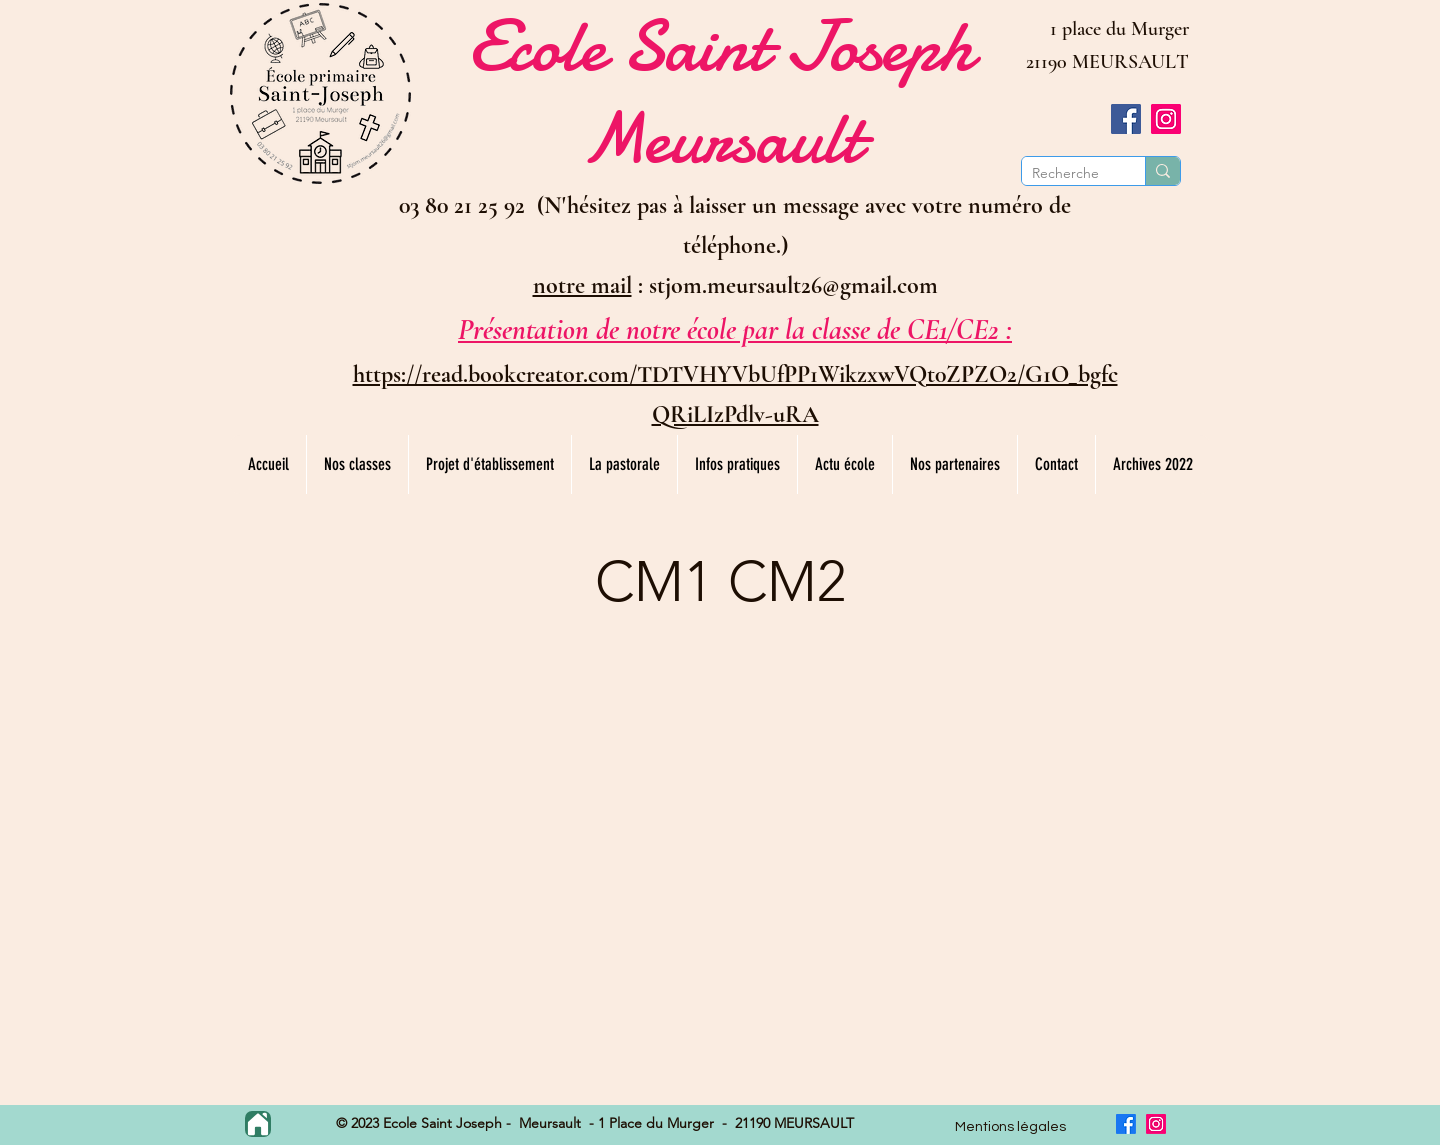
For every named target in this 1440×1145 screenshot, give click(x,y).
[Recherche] (1067, 173)
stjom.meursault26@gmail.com (793, 285)
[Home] (258, 1124)
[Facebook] (1126, 119)
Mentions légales (1010, 1127)
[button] (357, 464)
